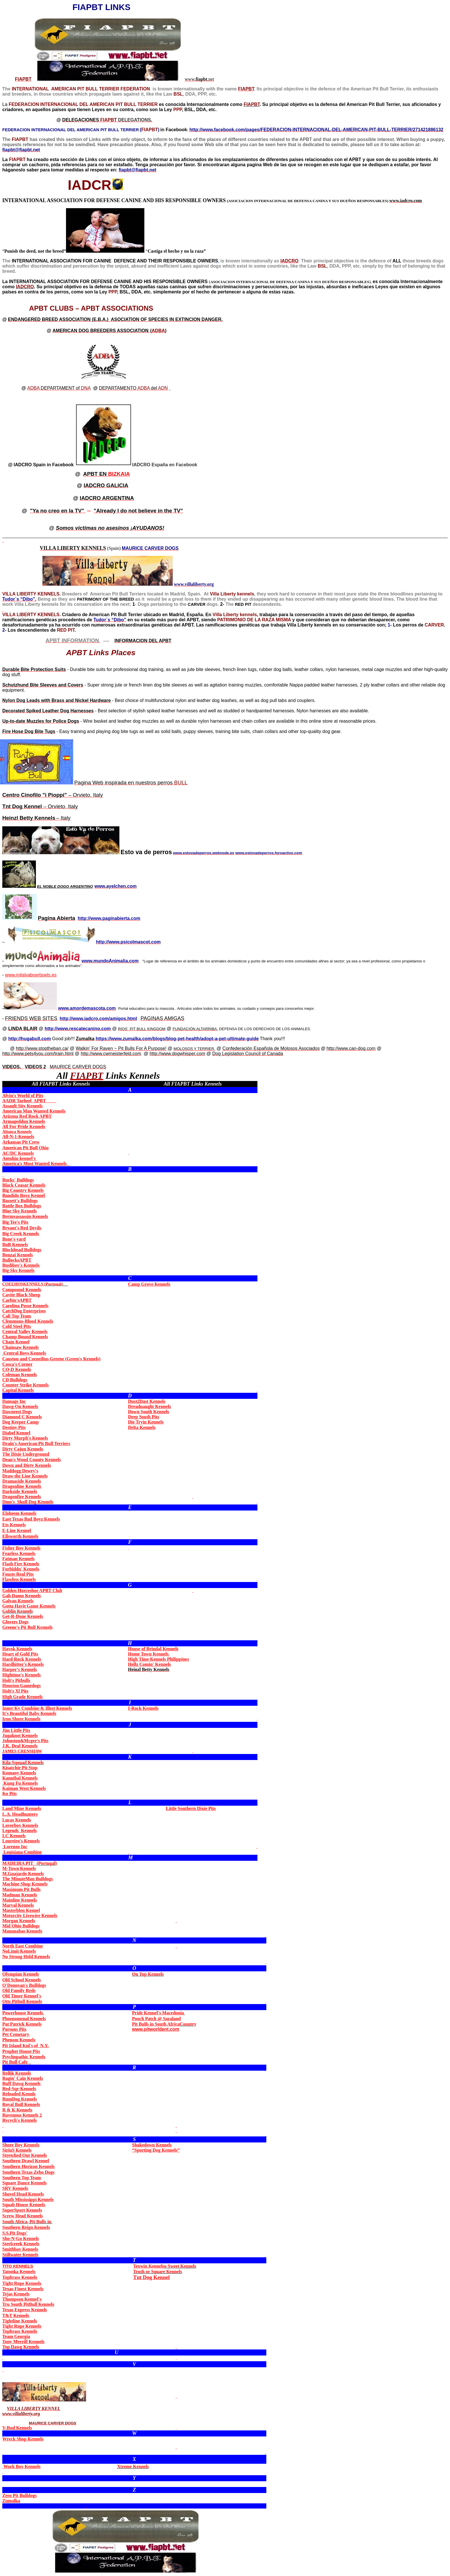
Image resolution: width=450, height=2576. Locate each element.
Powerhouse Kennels (22, 2012)
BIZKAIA (106, 474)
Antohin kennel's (19, 1158)
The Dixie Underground (25, 1454)
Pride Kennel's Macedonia (158, 2012)
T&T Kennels (15, 2315)
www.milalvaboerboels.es (31, 974)
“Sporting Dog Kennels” (156, 2150)
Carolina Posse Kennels (25, 1305)
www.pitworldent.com (155, 2029)
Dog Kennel (151, 2277)
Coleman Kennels (19, 1374)
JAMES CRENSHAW (22, 1751)
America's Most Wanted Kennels (36, 1163)
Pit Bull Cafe (16, 2061)
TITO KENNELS (17, 2266)
